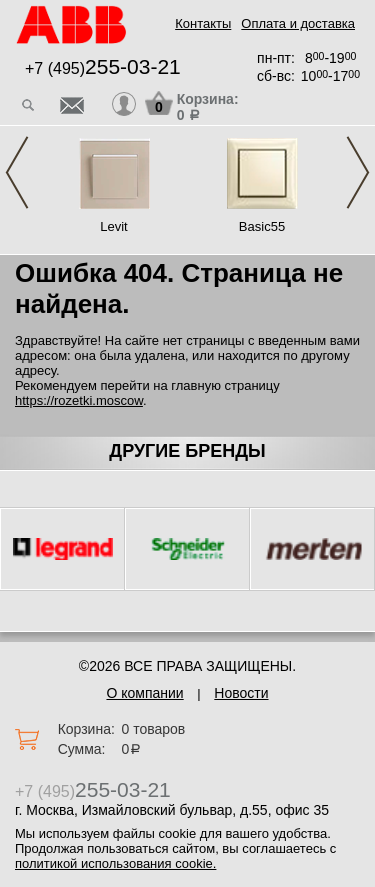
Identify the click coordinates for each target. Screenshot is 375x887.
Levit (113, 226)
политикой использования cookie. (115, 863)
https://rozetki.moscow (79, 400)
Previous (17, 172)
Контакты (203, 23)
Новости (241, 693)
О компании (144, 693)
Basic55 (262, 226)
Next (358, 172)
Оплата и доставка (298, 23)
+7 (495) (103, 68)
